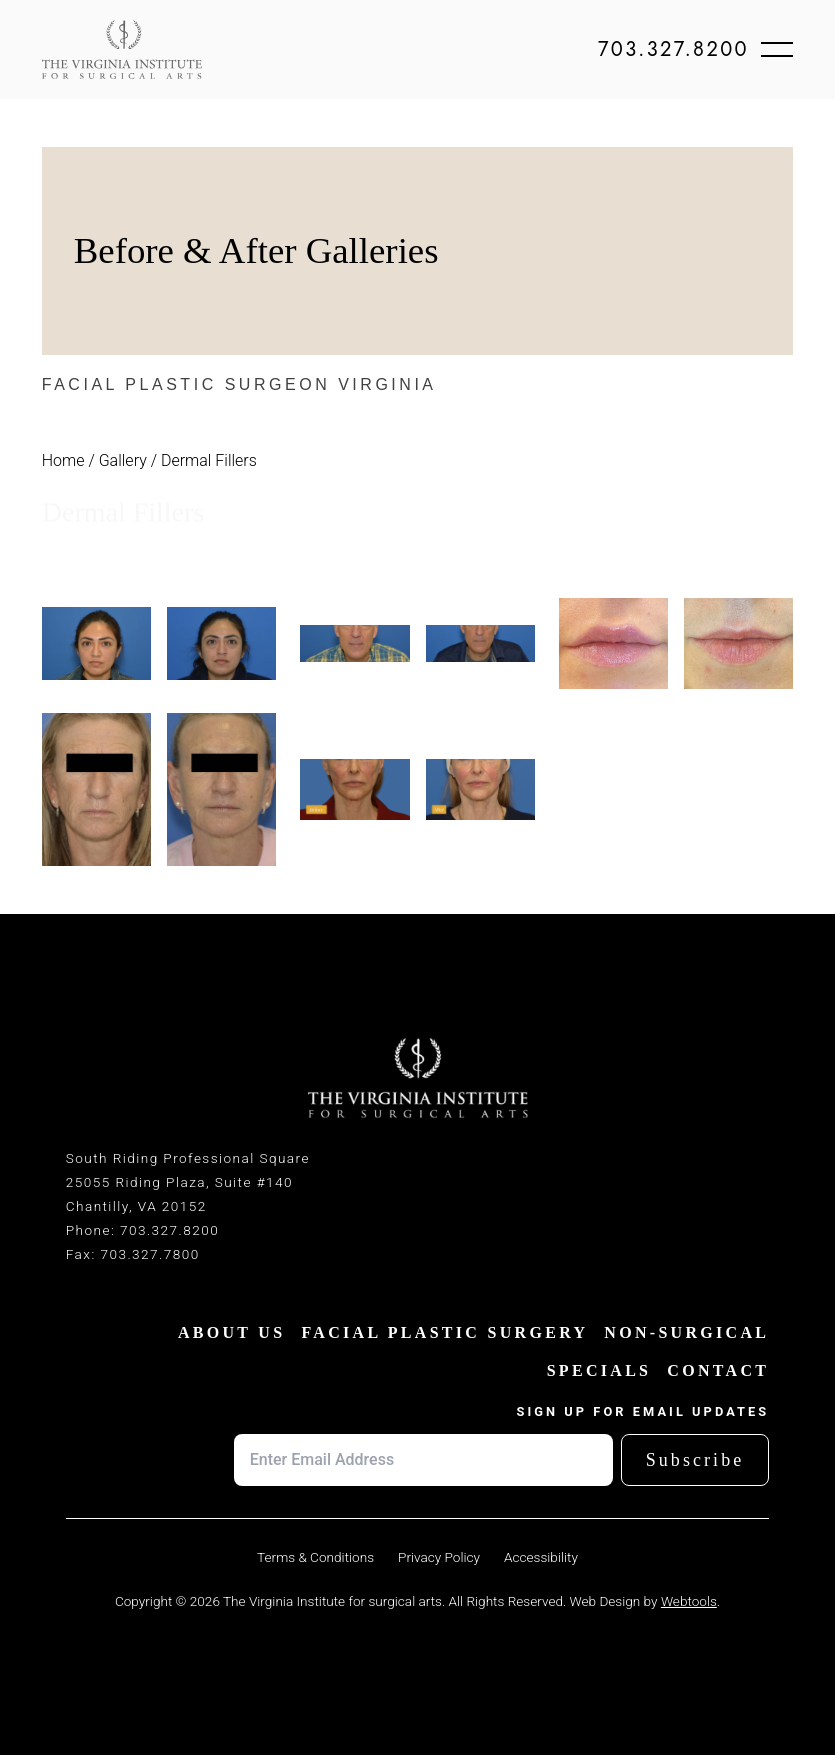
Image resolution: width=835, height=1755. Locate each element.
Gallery (123, 460)
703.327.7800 (149, 1254)
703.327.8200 (673, 50)
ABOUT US (231, 1332)
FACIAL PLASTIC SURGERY (444, 1332)
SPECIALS (599, 1370)
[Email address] (423, 1460)
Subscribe (695, 1460)
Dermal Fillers (209, 460)
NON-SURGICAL (686, 1332)
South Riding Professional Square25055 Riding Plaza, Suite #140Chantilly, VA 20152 (188, 1182)
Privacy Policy (439, 1557)
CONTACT (718, 1370)
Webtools (689, 1601)
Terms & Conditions (315, 1557)
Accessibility (541, 1557)
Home (63, 460)
